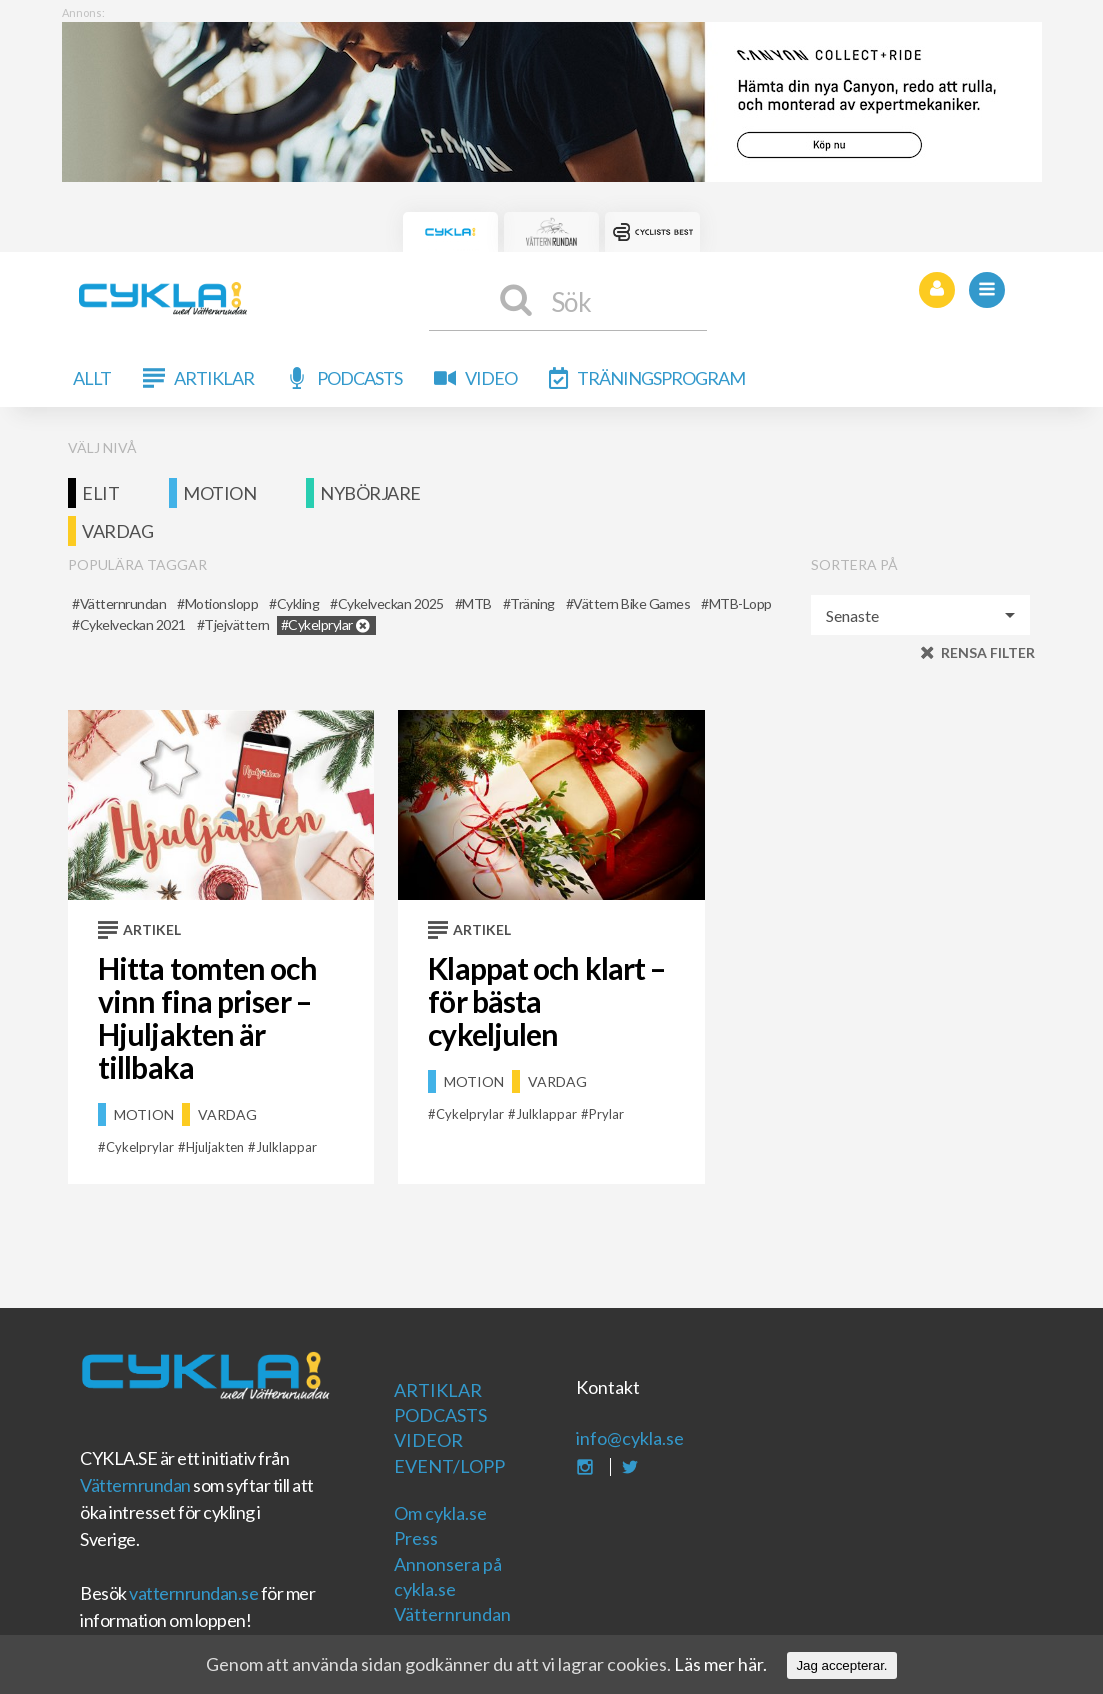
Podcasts (359, 378)
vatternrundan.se (193, 1593)
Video (491, 378)
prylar (606, 1114)
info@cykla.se (630, 1438)
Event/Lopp (449, 1466)
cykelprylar (140, 1147)
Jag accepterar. (841, 1665)
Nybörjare (370, 493)
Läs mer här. (720, 1664)
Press (416, 1538)
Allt (92, 378)
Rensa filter (988, 652)
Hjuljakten (215, 1147)
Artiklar (214, 378)
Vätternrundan (135, 1485)
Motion (219, 493)
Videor (428, 1440)
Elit (100, 493)
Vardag (117, 531)
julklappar (286, 1147)
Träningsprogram (661, 378)
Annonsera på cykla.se (448, 1576)
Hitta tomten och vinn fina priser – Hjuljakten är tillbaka (207, 1017)
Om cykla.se (440, 1513)
